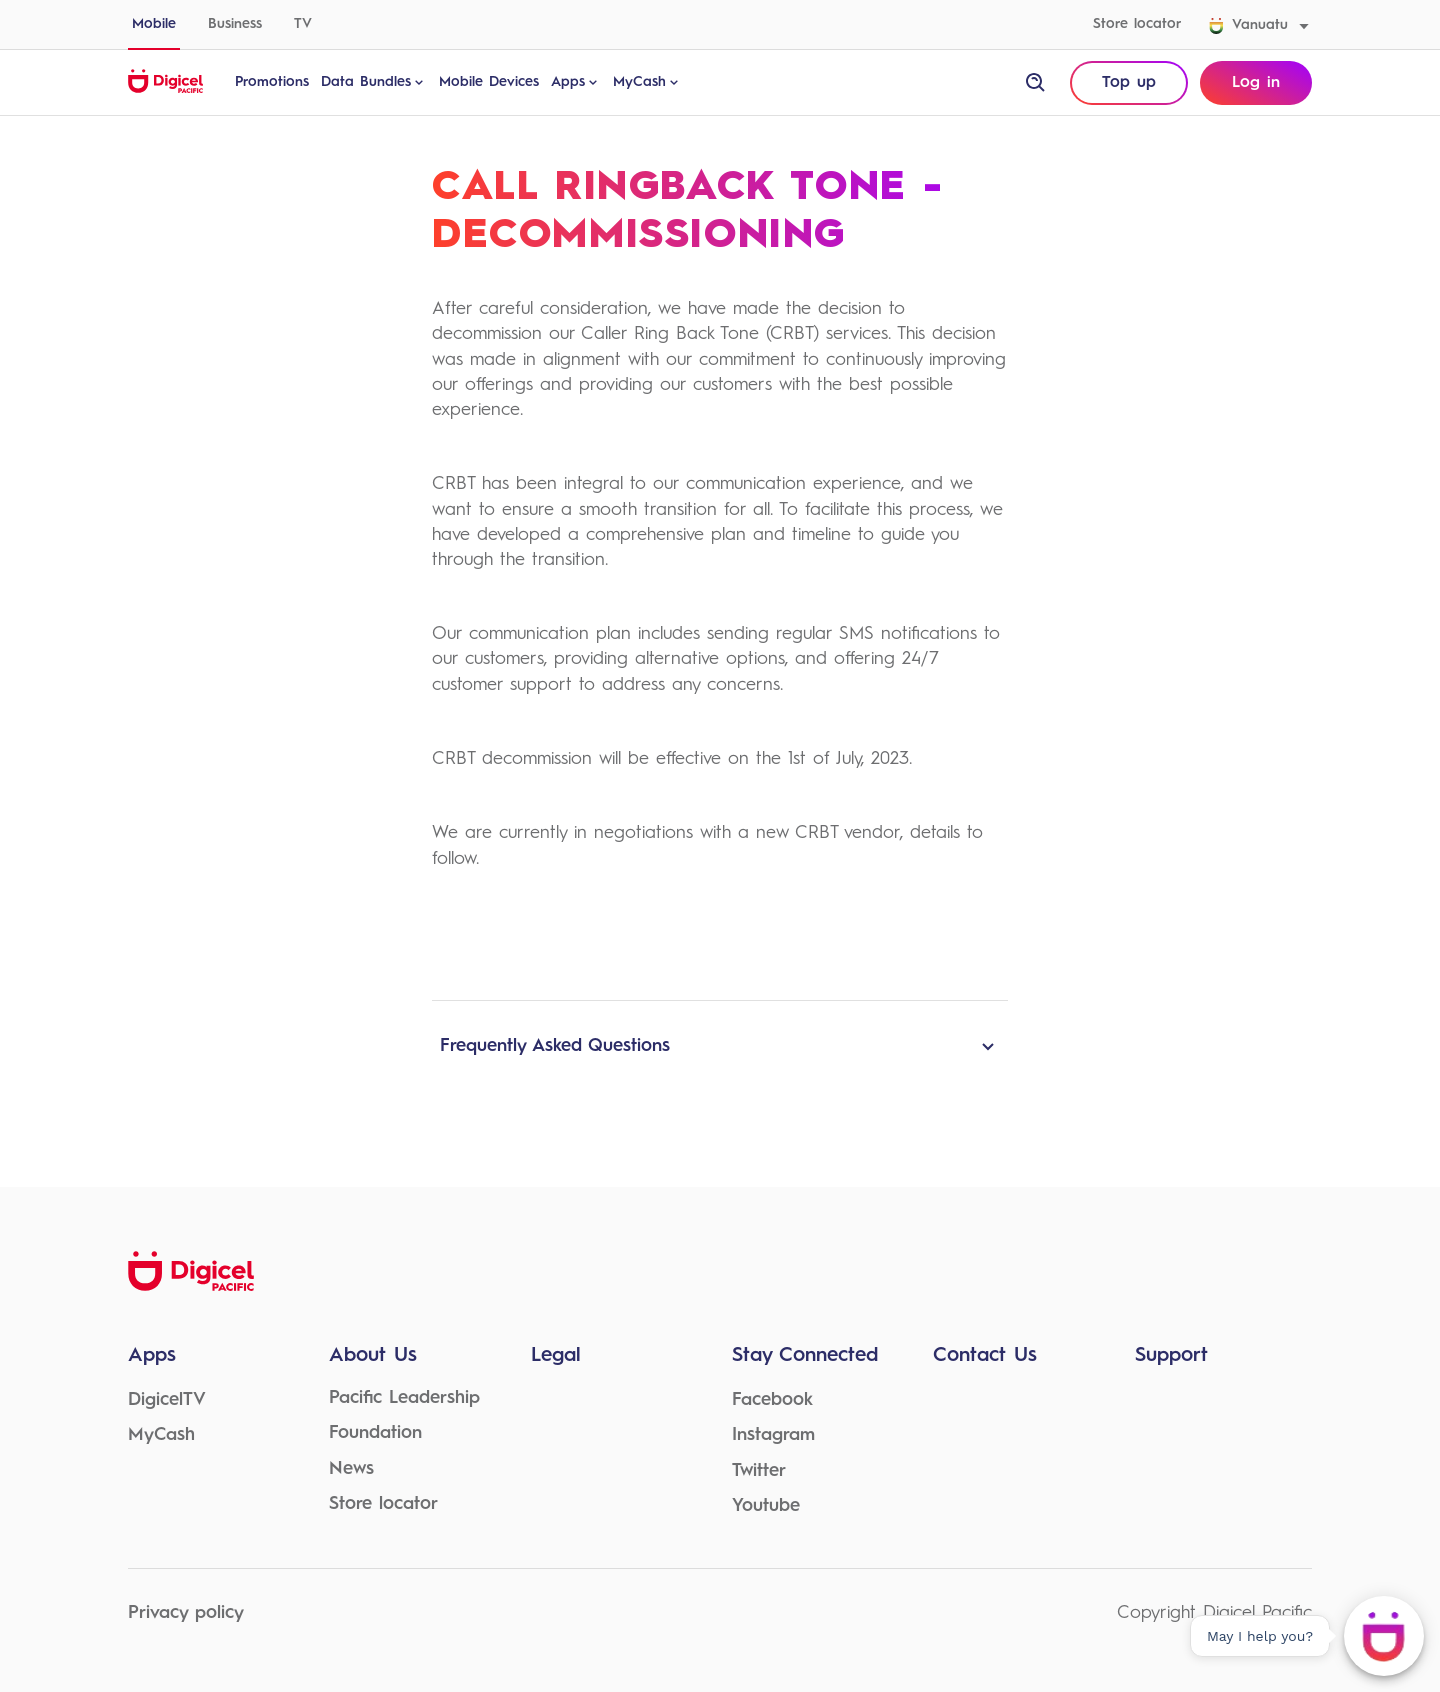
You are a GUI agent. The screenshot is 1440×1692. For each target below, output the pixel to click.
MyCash (647, 82)
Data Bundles (374, 82)
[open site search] (1036, 83)
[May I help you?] (1384, 1636)
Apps (576, 82)
